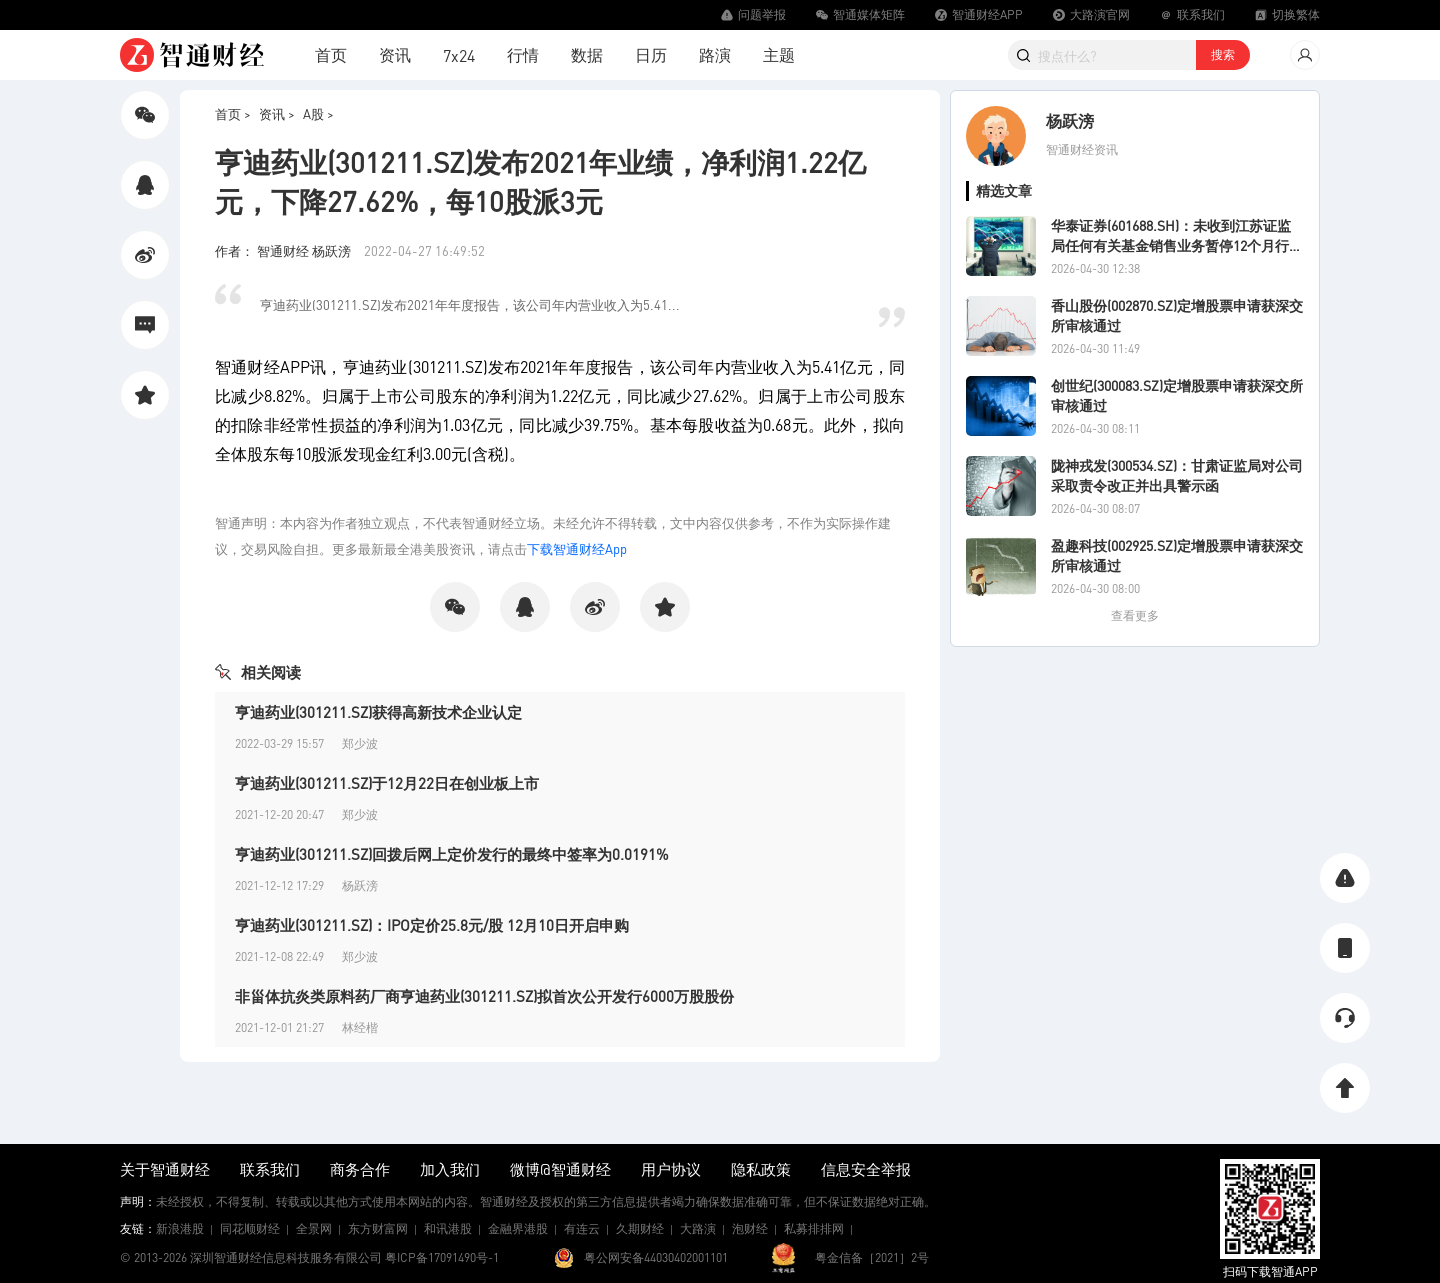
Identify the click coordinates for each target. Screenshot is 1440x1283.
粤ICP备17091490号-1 (442, 1257)
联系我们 (270, 1169)
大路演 (698, 1228)
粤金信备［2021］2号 (872, 1257)
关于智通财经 (165, 1169)
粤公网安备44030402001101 (656, 1257)
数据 (587, 54)
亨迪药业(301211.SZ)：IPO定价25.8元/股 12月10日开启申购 (432, 925)
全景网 (314, 1228)
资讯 (395, 54)
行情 (523, 54)
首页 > (233, 113)
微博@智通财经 (560, 1169)
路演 (715, 54)
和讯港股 (448, 1228)
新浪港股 (180, 1228)
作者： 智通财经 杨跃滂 (284, 250)
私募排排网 (814, 1228)
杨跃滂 (1070, 120)
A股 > (318, 113)
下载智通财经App (577, 548)
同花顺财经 (250, 1228)
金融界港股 (518, 1228)
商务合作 (360, 1169)
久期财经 (640, 1228)
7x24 (459, 55)
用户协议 (671, 1169)
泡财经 (750, 1228)
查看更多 (1135, 615)
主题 (779, 54)
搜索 (1223, 54)
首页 (331, 54)
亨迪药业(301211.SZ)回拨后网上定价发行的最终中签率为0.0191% (452, 854)
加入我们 (450, 1169)
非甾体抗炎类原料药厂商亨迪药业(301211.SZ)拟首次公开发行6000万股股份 (484, 996)
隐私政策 (761, 1169)
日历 (651, 54)
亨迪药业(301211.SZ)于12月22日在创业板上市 (387, 783)
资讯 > (277, 113)
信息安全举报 (866, 1169)
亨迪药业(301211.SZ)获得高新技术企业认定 (378, 712)
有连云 (582, 1228)
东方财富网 (378, 1228)
